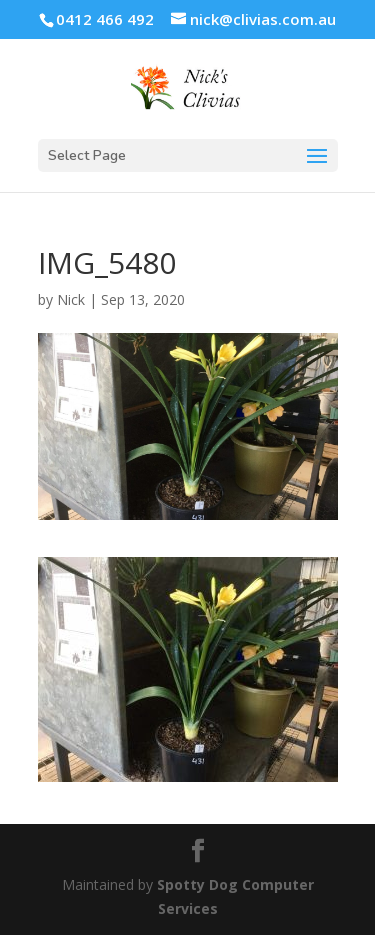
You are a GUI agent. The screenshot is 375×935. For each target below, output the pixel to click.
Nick (71, 299)
